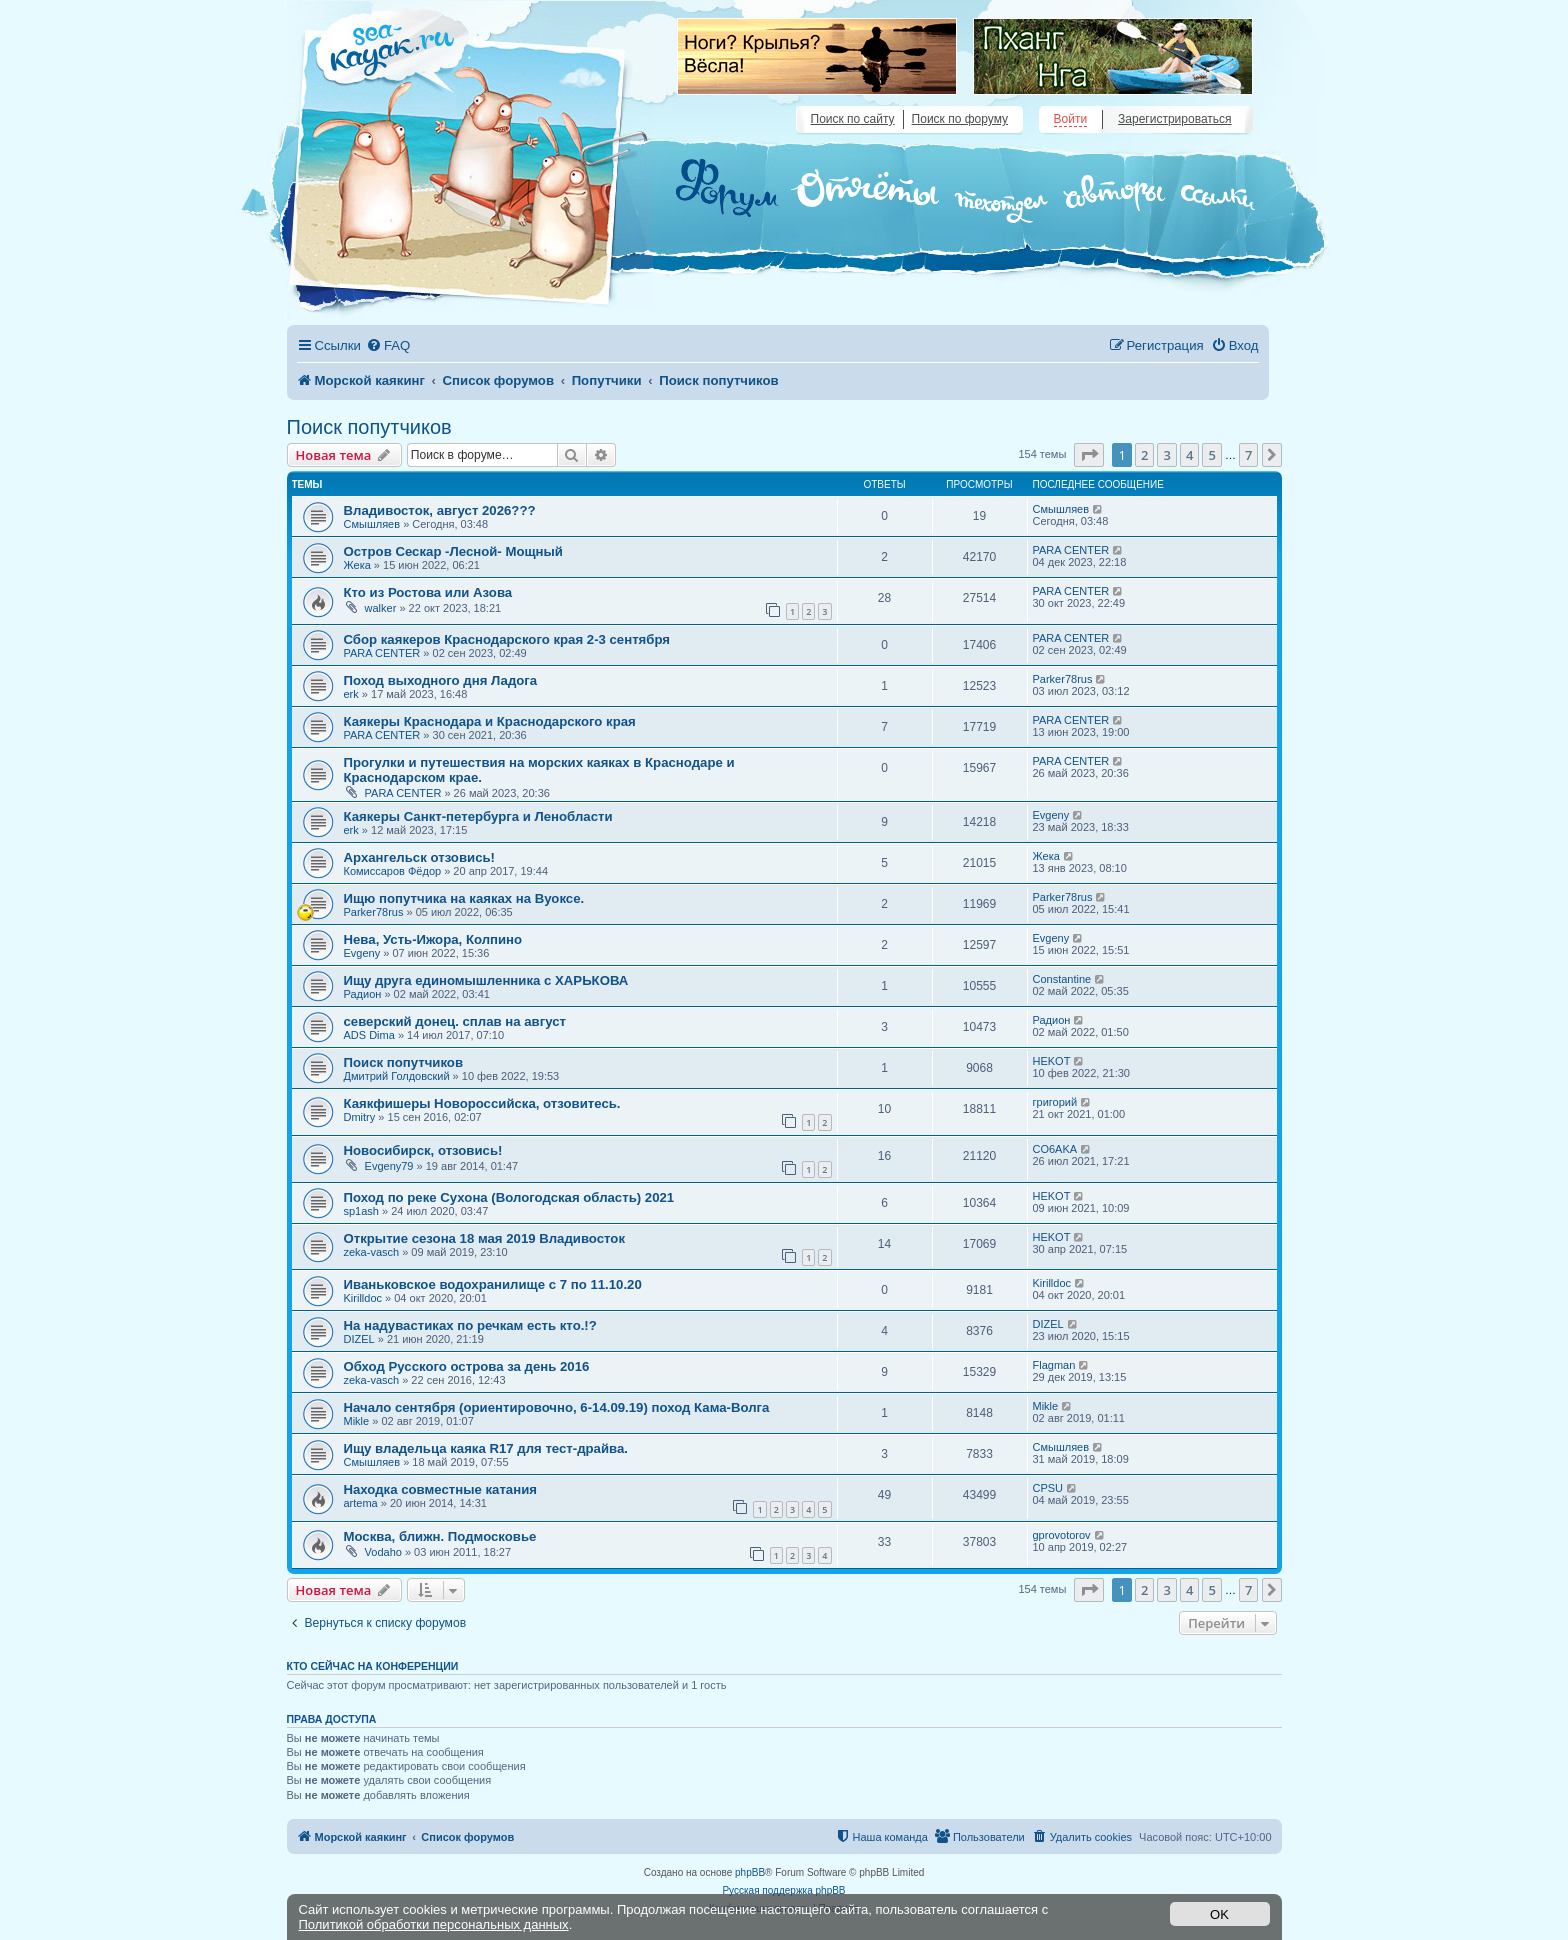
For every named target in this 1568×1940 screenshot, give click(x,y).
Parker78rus (1063, 679)
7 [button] (1248, 455)
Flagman (1054, 1365)
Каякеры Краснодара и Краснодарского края (490, 721)
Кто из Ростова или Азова (428, 592)
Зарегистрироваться (1174, 119)
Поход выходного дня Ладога (441, 680)
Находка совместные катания (440, 1489)
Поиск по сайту (853, 119)
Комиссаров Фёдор (393, 871)
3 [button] (1166, 455)
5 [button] (1211, 455)
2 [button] (1144, 455)
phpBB (750, 1872)
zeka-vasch (372, 1252)
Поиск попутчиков (369, 427)
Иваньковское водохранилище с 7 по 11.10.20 (493, 1284)
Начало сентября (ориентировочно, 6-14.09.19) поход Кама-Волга (557, 1407)
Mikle (357, 1421)
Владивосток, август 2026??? (440, 510)
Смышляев (372, 524)
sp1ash (361, 1211)
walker (381, 608)
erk (351, 694)
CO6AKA (1055, 1149)
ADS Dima (369, 1035)
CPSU (1048, 1488)
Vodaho (383, 1552)
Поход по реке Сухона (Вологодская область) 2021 (509, 1197)
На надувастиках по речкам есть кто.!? (470, 1325)
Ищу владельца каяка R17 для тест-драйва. (486, 1448)
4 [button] (1189, 455)
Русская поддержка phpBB (783, 1890)
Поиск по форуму (960, 119)
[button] (1089, 455)
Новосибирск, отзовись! (423, 1150)
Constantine (1062, 979)
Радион (363, 994)
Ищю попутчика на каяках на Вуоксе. (464, 898)
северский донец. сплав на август (455, 1021)
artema (361, 1503)
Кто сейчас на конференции (373, 1666)
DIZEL (359, 1339)
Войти (1071, 119)
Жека (357, 565)
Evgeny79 (389, 1166)
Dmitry (360, 1117)
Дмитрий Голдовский (397, 1076)
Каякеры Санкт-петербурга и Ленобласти (478, 816)
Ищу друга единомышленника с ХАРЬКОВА (486, 980)
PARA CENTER (1071, 550)
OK (1219, 1914)
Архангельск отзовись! (419, 857)
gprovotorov (1062, 1535)
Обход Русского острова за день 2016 (467, 1366)
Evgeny (1051, 815)
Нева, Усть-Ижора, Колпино (433, 939)
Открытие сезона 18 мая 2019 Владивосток (485, 1238)
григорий (1055, 1102)
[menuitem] (388, 345)
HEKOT (1052, 1061)
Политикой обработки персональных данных (434, 1924)
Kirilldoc (363, 1298)
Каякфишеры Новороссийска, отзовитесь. (482, 1103)
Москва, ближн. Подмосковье (440, 1536)
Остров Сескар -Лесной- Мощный (453, 551)
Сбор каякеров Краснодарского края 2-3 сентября (507, 639)
